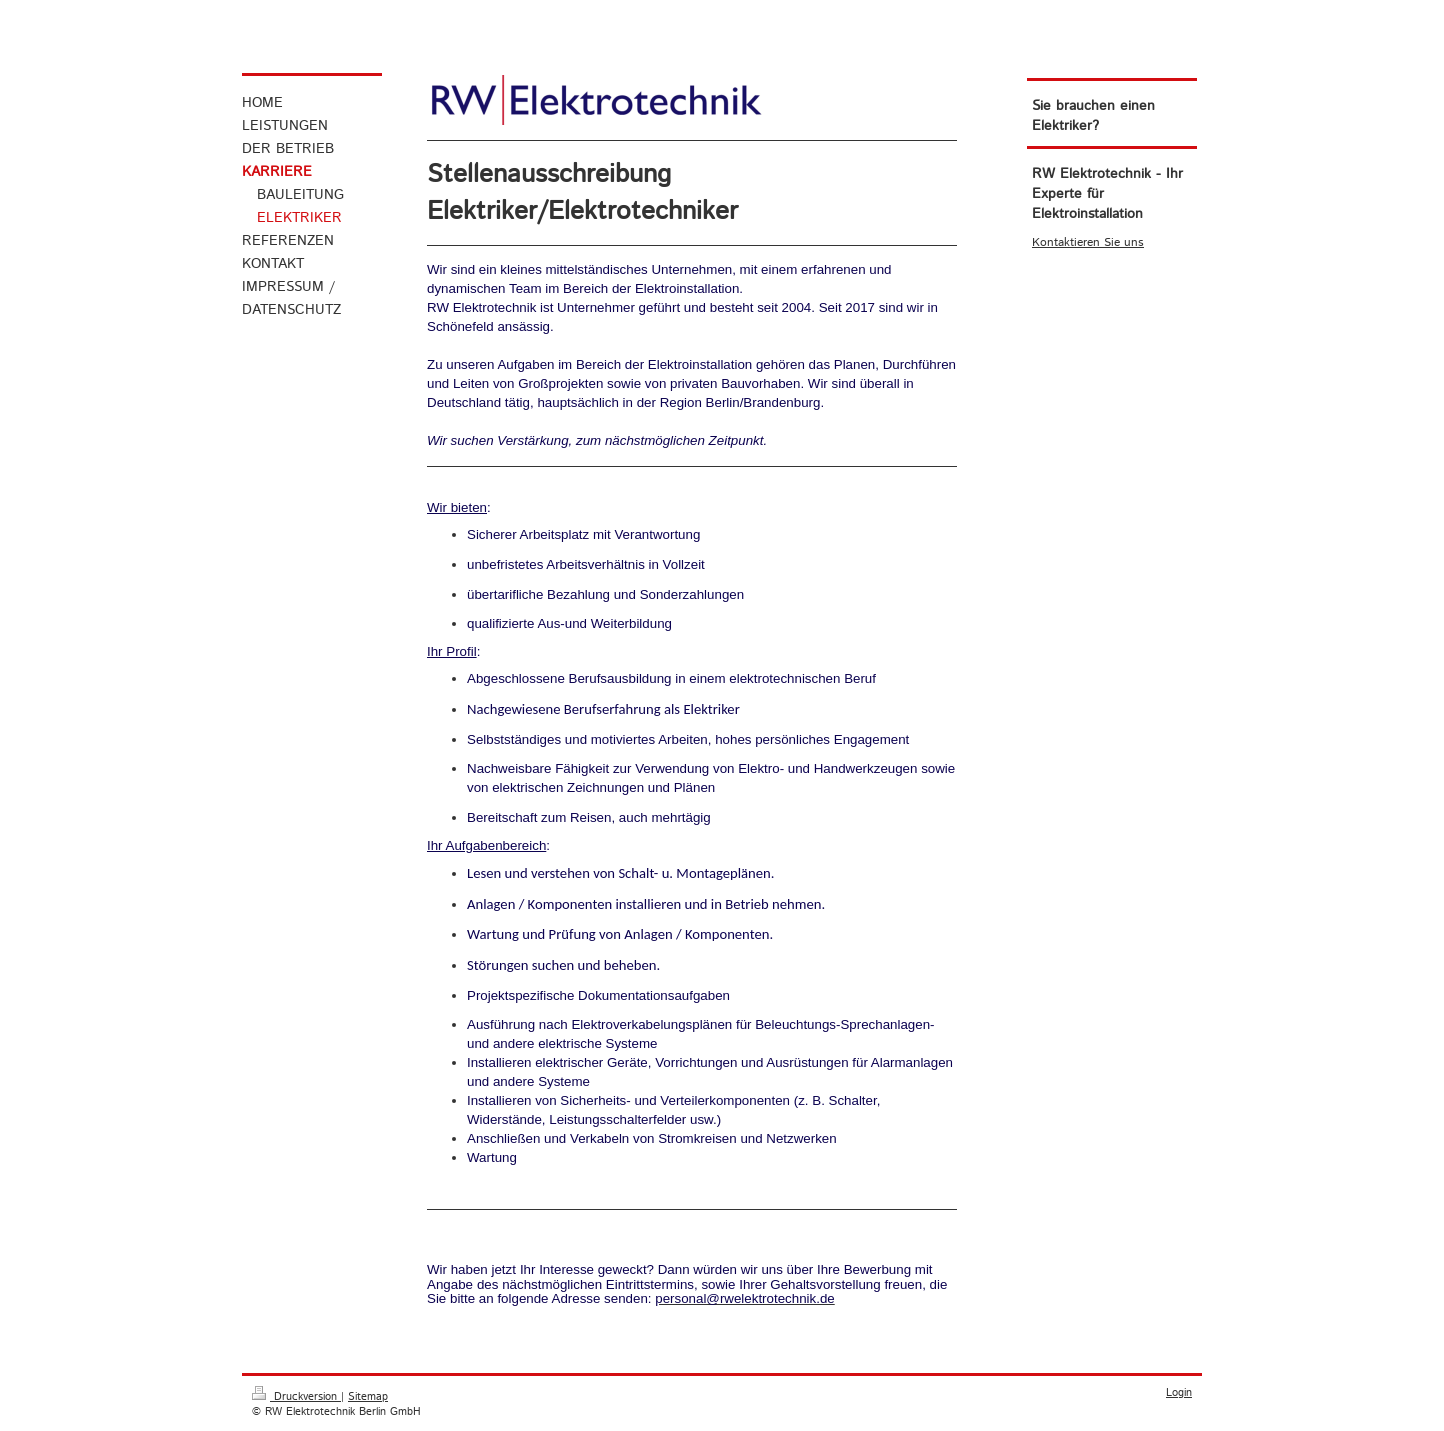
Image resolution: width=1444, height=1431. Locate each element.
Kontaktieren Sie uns (1088, 242)
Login (1179, 1393)
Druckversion (296, 1397)
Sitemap (368, 1397)
